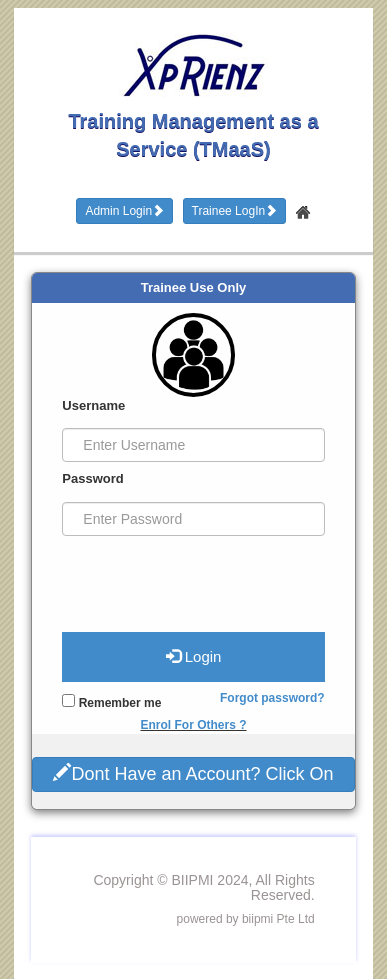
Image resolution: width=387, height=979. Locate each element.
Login (194, 656)
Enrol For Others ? (193, 725)
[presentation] (183, 576)
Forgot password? (272, 698)
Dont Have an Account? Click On (193, 773)
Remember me (111, 702)
